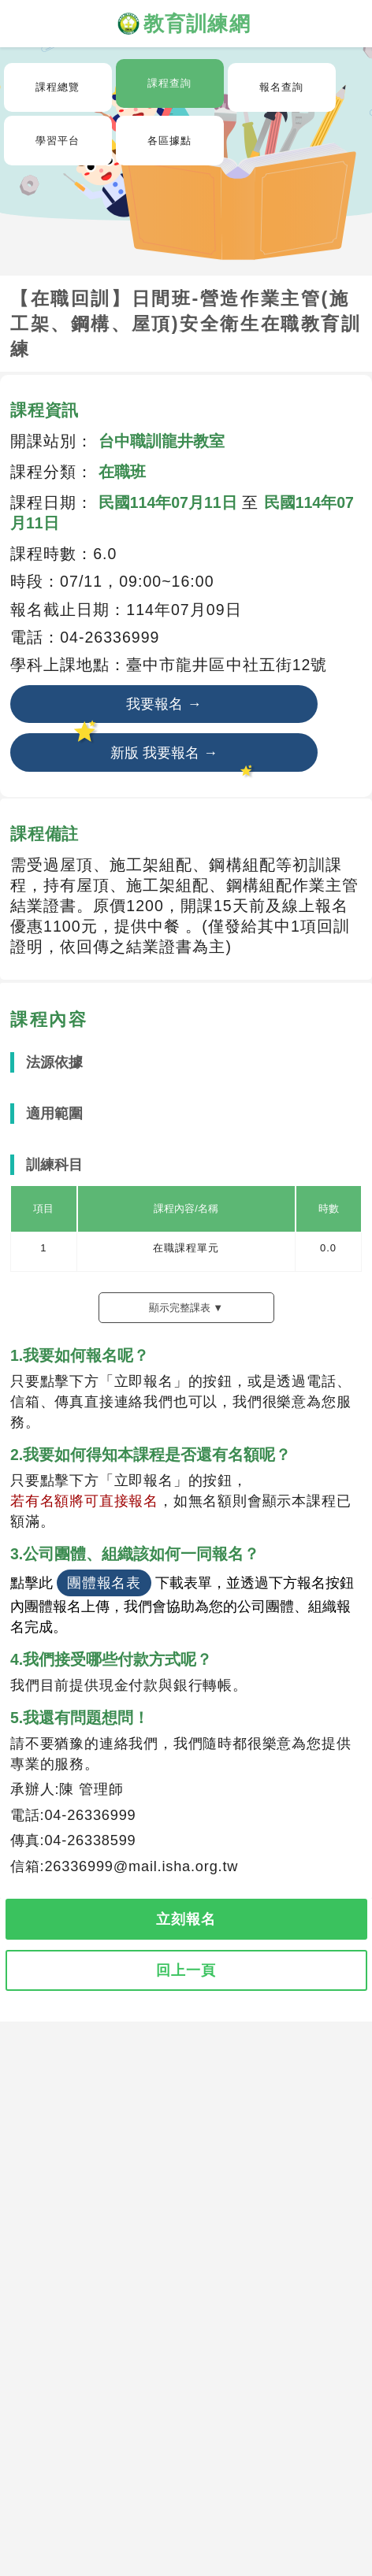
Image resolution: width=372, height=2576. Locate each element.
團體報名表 (104, 1583)
